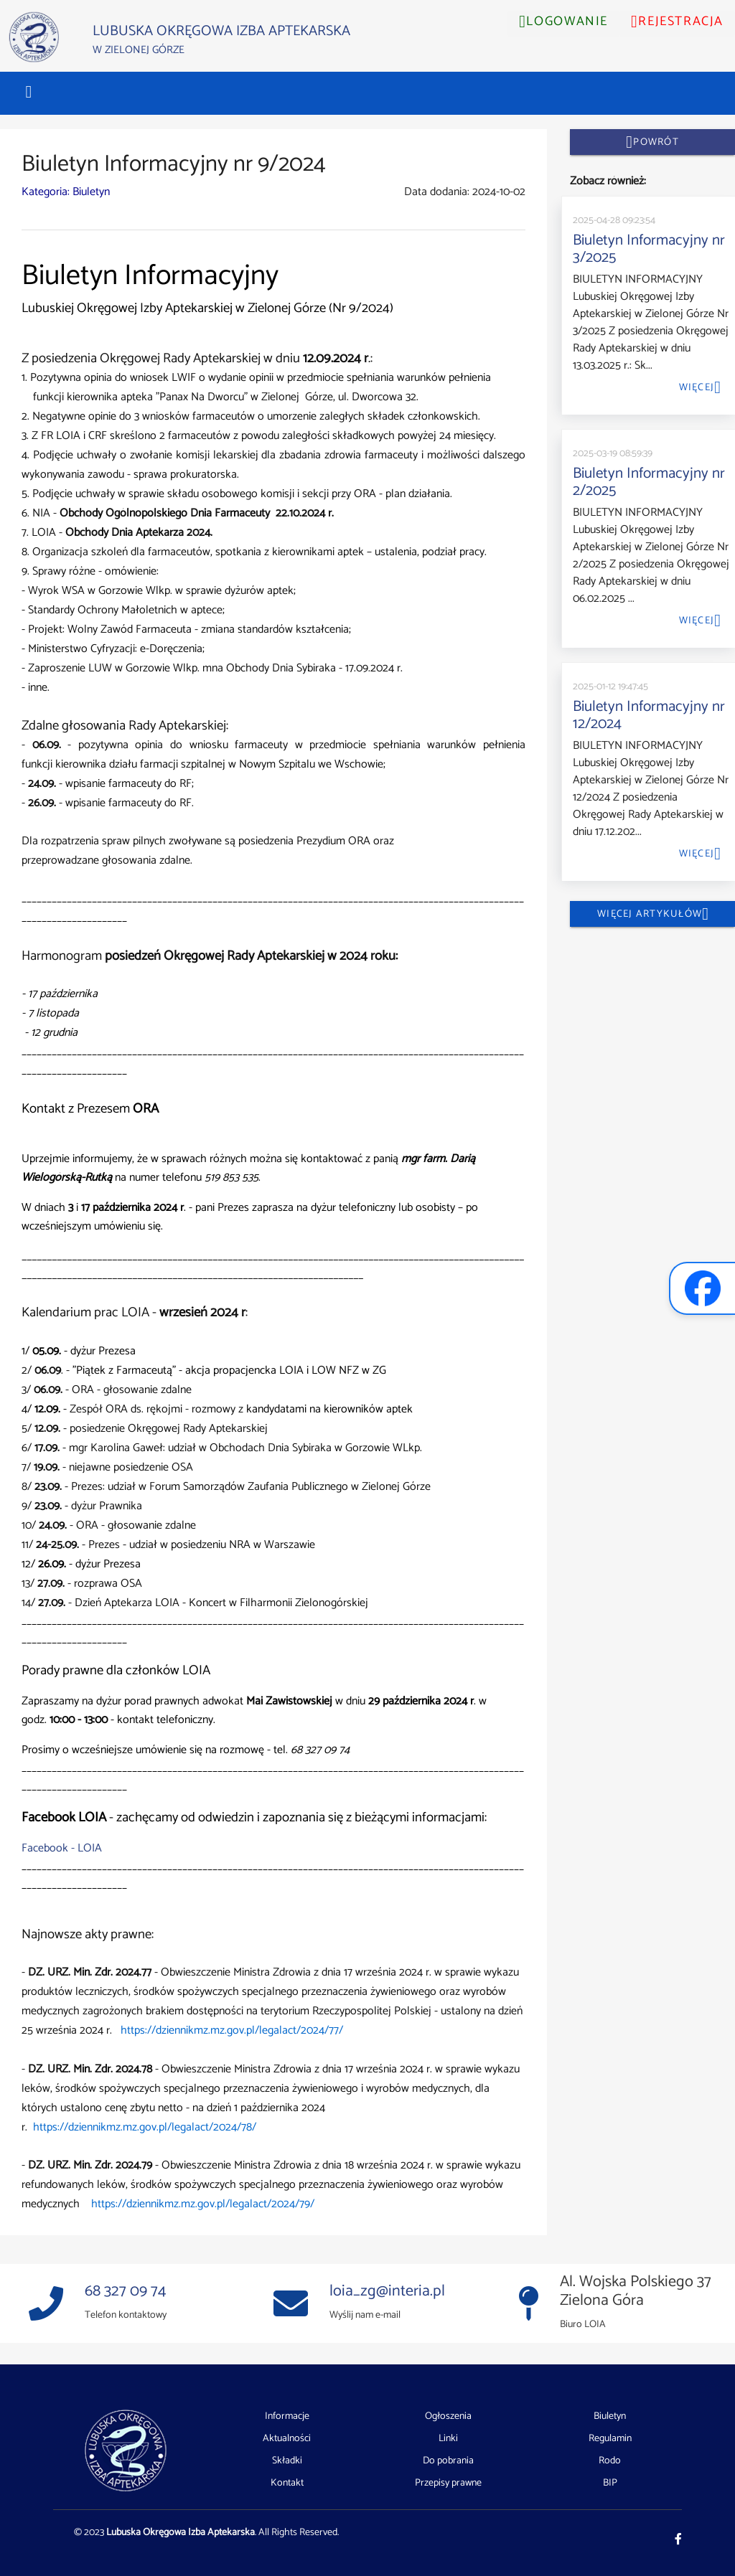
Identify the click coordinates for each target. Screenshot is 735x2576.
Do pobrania (448, 2461)
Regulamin (610, 2439)
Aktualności (287, 2439)
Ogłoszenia (448, 2417)
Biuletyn (610, 2417)
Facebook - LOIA (62, 1848)
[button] (28, 92)
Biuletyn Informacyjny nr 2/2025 (649, 482)
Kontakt (287, 2483)
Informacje (287, 2417)
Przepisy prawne (448, 2483)
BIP (610, 2483)
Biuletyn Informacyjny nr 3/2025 (649, 249)
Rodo (610, 2461)
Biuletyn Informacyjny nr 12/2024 (649, 715)
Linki (448, 2439)
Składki (287, 2461)
